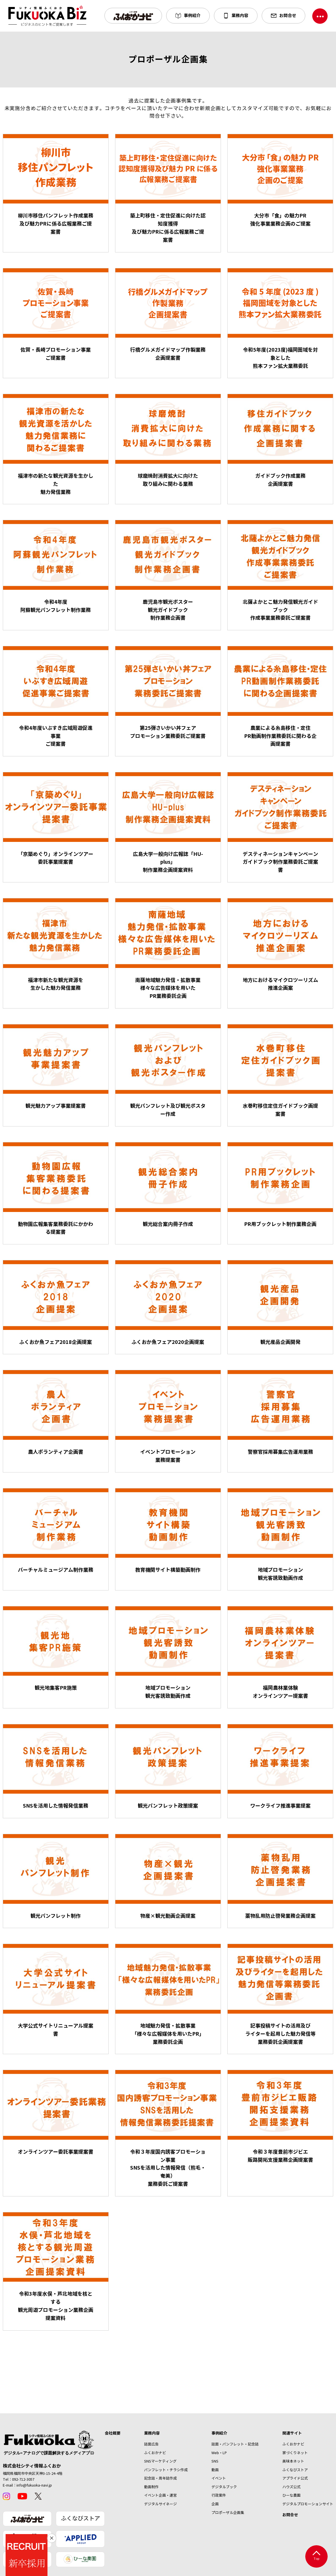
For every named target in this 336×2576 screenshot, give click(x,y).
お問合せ (290, 2514)
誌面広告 (151, 2444)
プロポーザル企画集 (227, 2513)
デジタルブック (224, 2487)
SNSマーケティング (160, 2461)
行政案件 (218, 2495)
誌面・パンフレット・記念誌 (235, 2444)
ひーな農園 (291, 2495)
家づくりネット (295, 2453)
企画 (215, 2504)
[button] (133, 15)
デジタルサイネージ (160, 2504)
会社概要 (112, 2433)
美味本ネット (293, 2461)
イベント (218, 2478)
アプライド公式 (295, 2478)
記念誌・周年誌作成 (160, 2478)
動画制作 (151, 2487)
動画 (215, 2470)
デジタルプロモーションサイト (307, 2504)
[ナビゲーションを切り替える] (320, 16)
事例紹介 (219, 2433)
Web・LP (219, 2453)
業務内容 (152, 2433)
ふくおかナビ (155, 2453)
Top (316, 2556)
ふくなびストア (80, 2518)
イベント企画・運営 (160, 2495)
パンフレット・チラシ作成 (166, 2470)
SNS (214, 2461)
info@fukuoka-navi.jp (34, 2485)
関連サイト (292, 2433)
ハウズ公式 (291, 2487)
